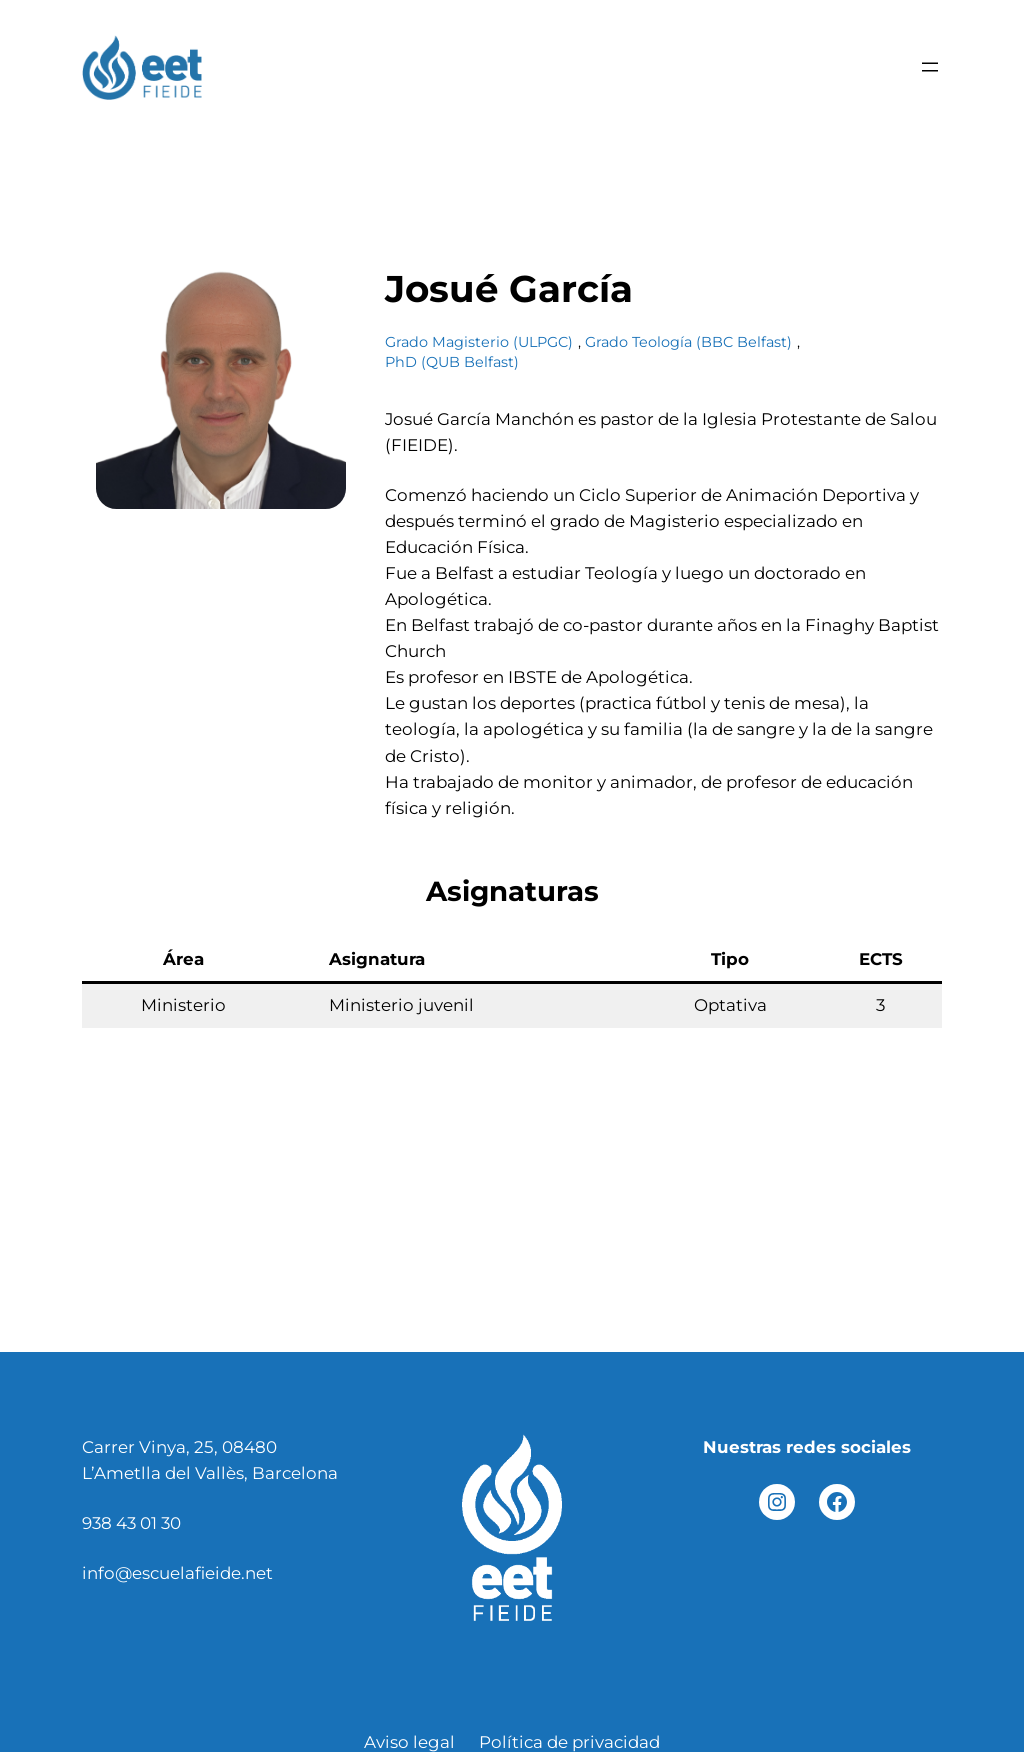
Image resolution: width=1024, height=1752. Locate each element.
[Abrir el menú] (930, 67)
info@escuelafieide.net (177, 1573)
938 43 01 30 (131, 1523)
